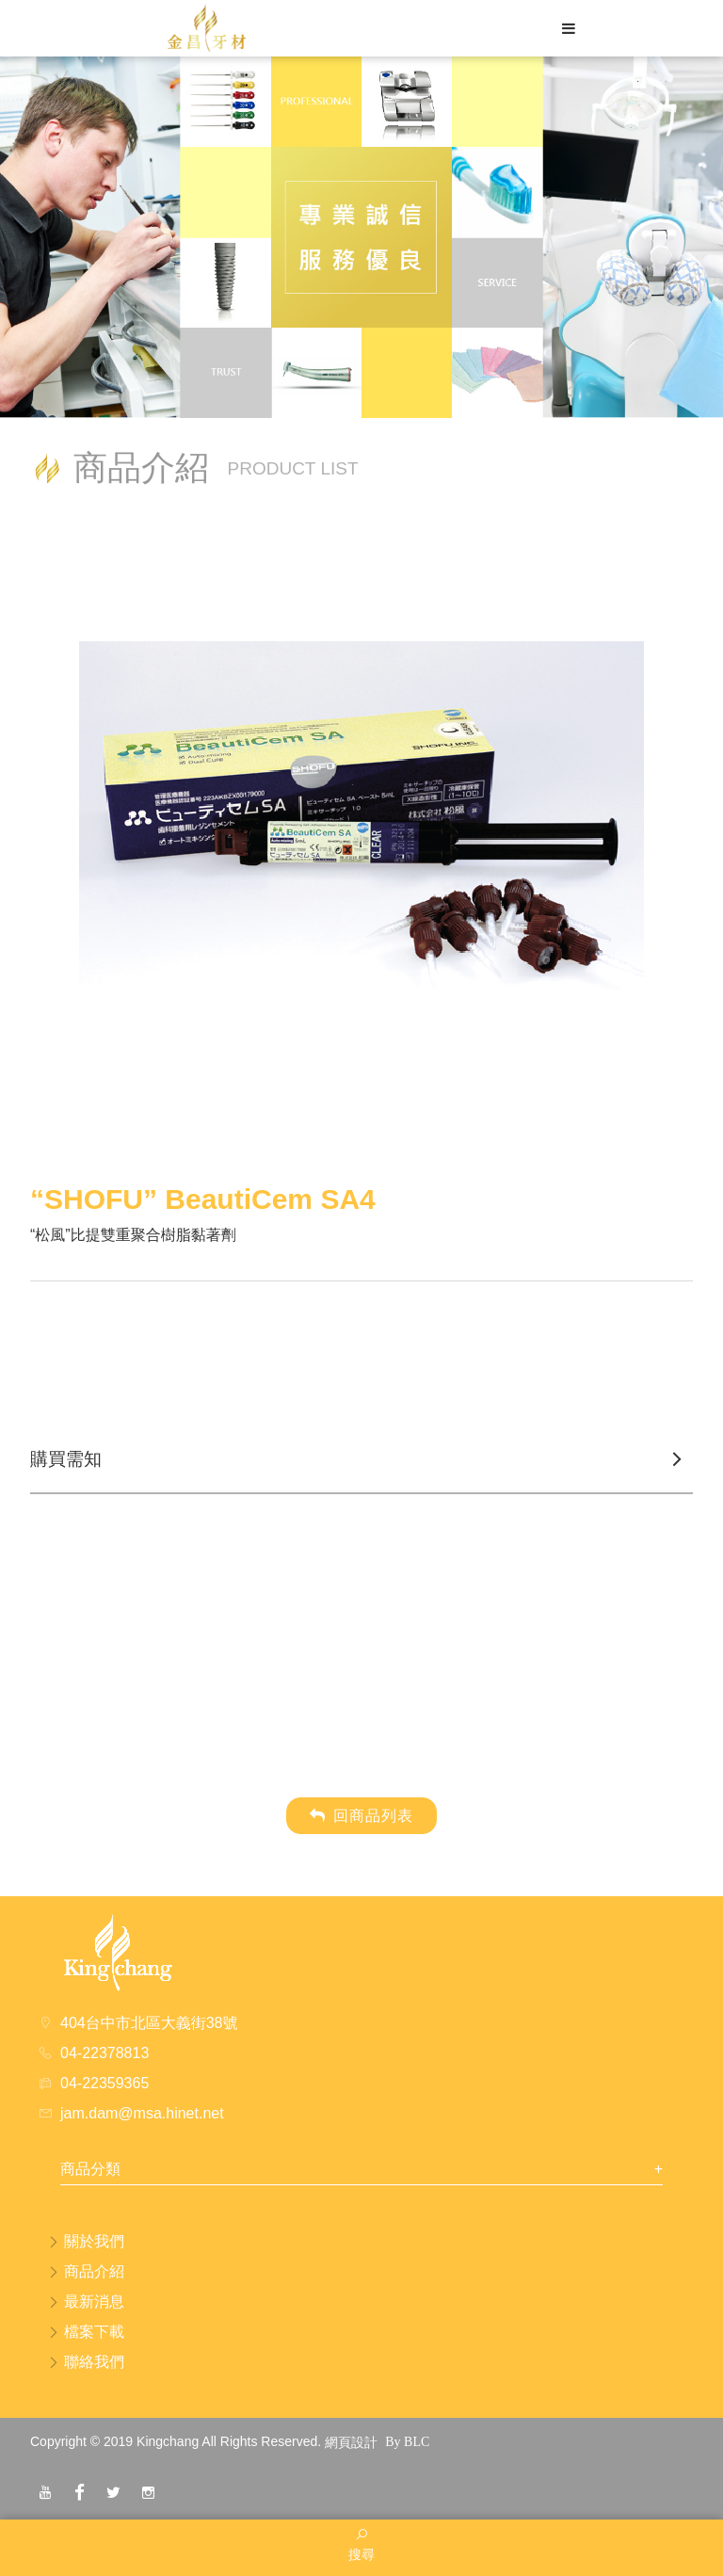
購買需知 (66, 1459)
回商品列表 (361, 1816)
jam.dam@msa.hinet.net (142, 2113)
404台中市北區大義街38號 (149, 2023)
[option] (361, 846)
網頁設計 (351, 2442)
